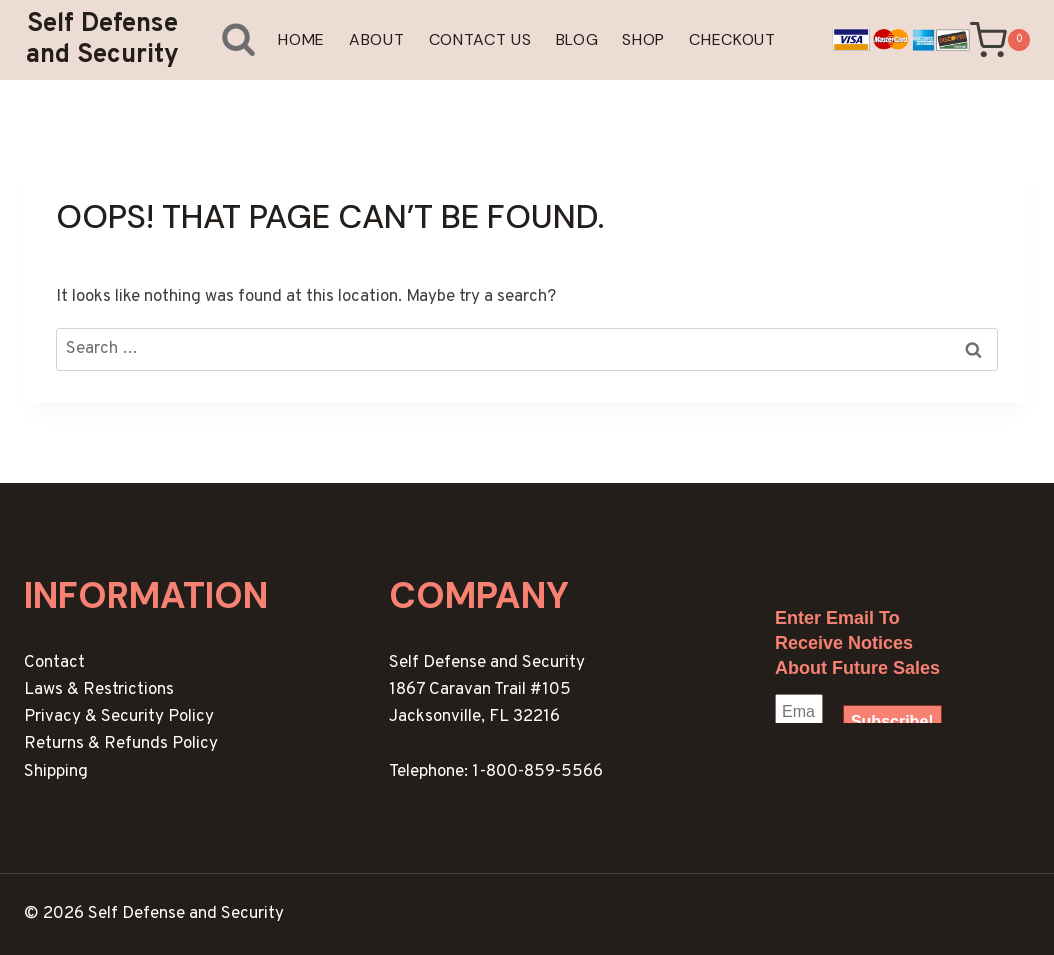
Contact (54, 663)
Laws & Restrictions (99, 690)
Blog (577, 39)
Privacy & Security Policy (119, 717)
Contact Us (480, 39)
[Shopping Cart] (1000, 40)
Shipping (56, 772)
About (377, 39)
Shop (643, 39)
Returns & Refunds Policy (121, 744)
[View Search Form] (223, 39)
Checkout (732, 39)
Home (301, 39)
